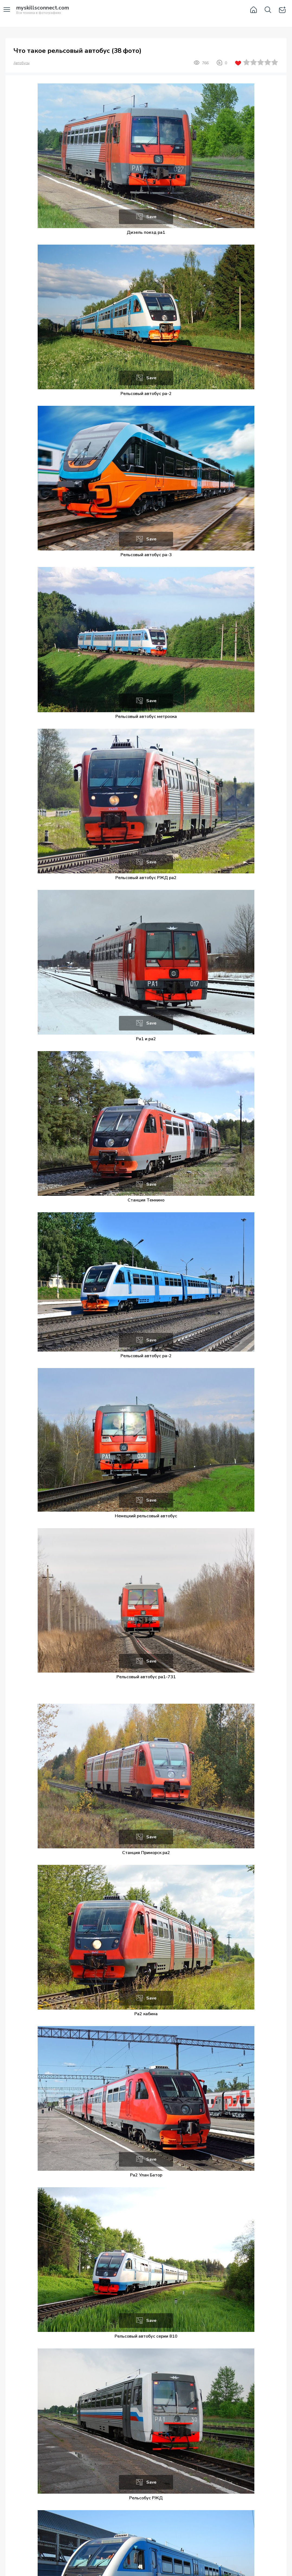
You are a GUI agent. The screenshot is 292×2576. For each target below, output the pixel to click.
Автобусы (22, 63)
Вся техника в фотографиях (42, 10)
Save (151, 217)
